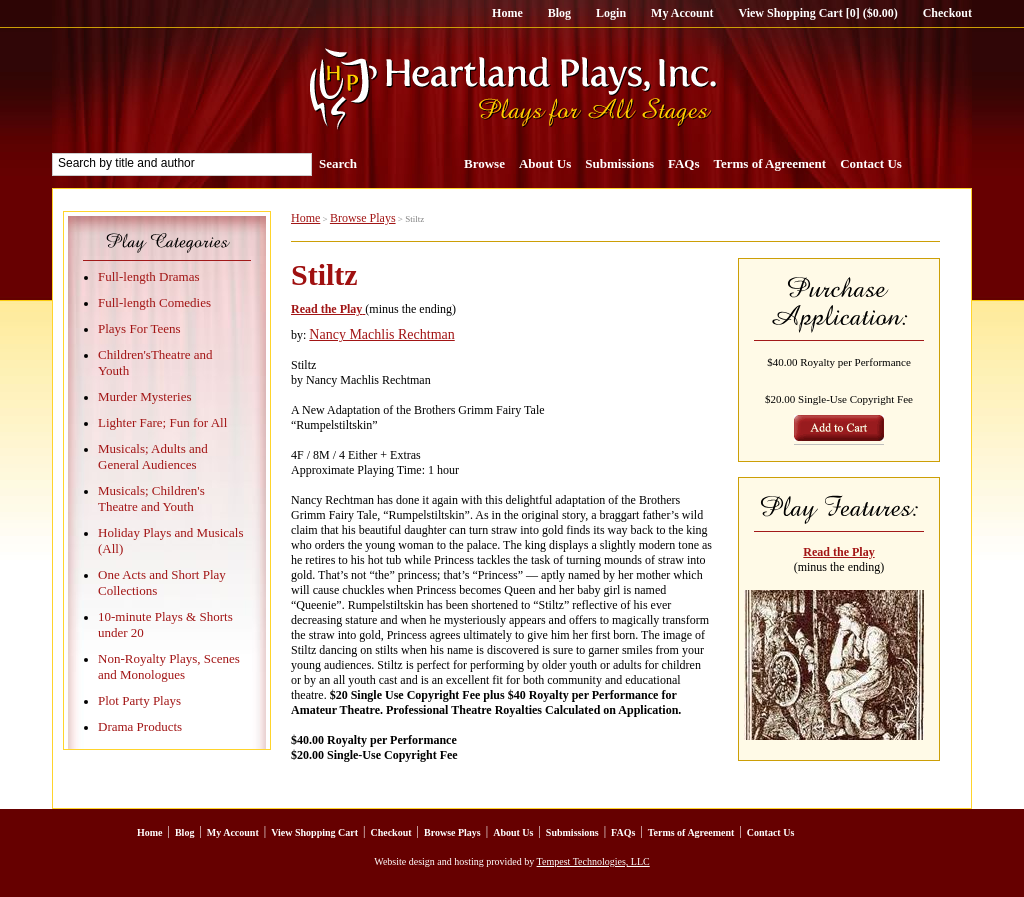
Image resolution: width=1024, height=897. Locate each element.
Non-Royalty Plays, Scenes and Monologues (169, 666)
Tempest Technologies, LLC (593, 861)
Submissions (619, 163)
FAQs (684, 163)
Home (507, 13)
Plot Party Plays (139, 700)
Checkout (947, 13)
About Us (545, 163)
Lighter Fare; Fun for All (162, 422)
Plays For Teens (139, 328)
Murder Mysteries (145, 396)
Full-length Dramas (148, 276)
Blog (559, 13)
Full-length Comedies (154, 302)
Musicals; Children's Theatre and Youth (151, 498)
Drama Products (140, 726)
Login (611, 13)
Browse (484, 163)
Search (338, 163)
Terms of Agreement (770, 163)
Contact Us (871, 163)
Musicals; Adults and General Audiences (153, 456)
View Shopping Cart (314, 832)
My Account (682, 13)
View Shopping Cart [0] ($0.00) (817, 13)
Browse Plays (363, 218)
